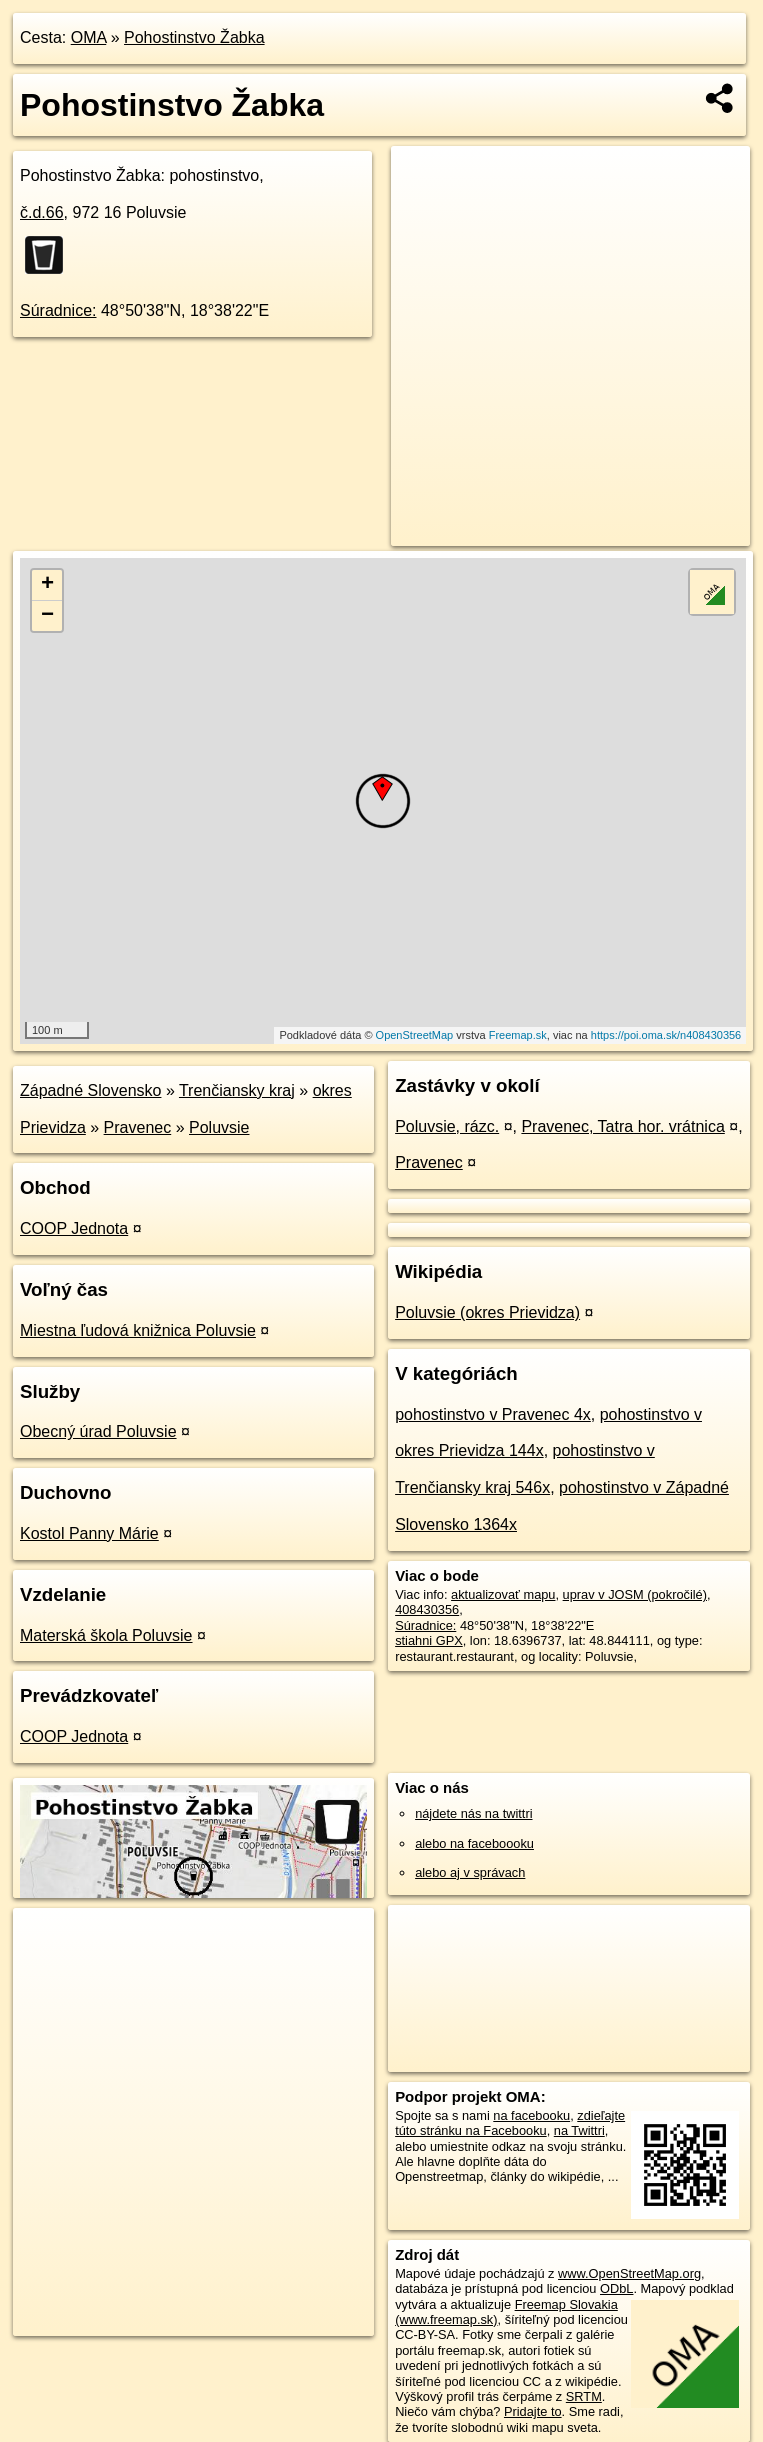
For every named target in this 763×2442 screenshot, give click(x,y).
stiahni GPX (429, 1640)
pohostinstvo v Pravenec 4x (493, 1414)
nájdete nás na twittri (473, 1813)
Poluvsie (219, 1127)
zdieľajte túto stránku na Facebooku (510, 2123)
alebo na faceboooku (474, 1843)
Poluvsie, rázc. (447, 1126)
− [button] (47, 616)
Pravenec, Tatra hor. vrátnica (622, 1126)
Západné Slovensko (90, 1090)
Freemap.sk (518, 1035)
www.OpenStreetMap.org (629, 2273)
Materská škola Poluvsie (106, 1635)
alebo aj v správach (470, 1872)
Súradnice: (58, 310)
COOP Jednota (74, 1228)
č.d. (42, 212)
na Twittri (579, 2130)
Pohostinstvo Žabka (194, 37)
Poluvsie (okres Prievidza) (487, 1312)
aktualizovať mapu (503, 1594)
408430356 (427, 1609)
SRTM (584, 2396)
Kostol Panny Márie (89, 1533)
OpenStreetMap (415, 1035)
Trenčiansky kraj (237, 1090)
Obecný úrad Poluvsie (98, 1431)
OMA (89, 37)
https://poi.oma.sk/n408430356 (666, 1035)
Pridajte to (533, 2411)
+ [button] (47, 585)
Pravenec (138, 1127)
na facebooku (531, 2115)
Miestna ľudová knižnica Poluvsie (138, 1330)
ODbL (616, 2288)
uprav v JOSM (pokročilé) (635, 1594)
